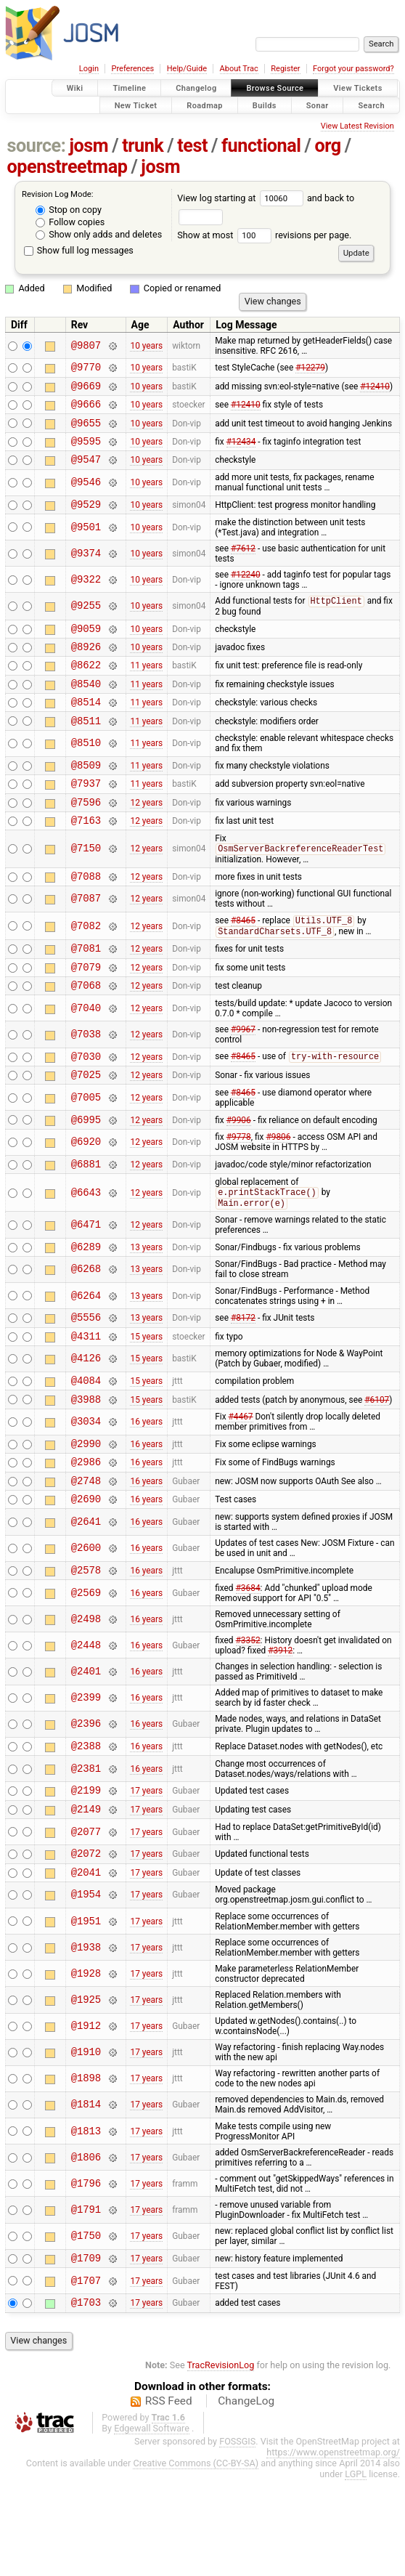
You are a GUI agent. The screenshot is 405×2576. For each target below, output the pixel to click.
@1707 (86, 2374)
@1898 (86, 2170)
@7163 (86, 857)
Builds (265, 105)
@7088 (86, 916)
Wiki (75, 88)
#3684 (248, 1669)
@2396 (86, 1805)
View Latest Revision (357, 126)
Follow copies (70, 221)
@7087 (86, 940)
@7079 (86, 1013)
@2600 (86, 1627)
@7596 (86, 837)
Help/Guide (187, 68)
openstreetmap (67, 166)
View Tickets (357, 88)
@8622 (86, 687)
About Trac (239, 68)
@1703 (86, 2398)
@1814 (86, 2196)
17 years (146, 1875)
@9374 (86, 568)
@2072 (86, 1942)
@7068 (86, 1033)
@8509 (86, 796)
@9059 (86, 646)
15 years (146, 1401)
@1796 (86, 2275)
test (192, 145)
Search (371, 105)
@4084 (86, 1447)
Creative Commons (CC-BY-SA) (195, 2558)
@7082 (86, 967)
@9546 (86, 496)
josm (88, 145)
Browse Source (274, 88)
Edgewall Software (151, 2524)
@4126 (86, 1424)
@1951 (86, 2013)
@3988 (86, 1468)
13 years (146, 1307)
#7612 (243, 564)
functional (261, 145)
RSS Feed (168, 2496)
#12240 (246, 590)
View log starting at (242, 198)
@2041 (86, 1963)
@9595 (86, 451)
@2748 (86, 1556)
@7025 (86, 1127)
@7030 (86, 1107)
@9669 (86, 390)
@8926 (86, 666)
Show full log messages (79, 250)
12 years (146, 837)
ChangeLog (246, 2496)
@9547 (86, 472)
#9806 (278, 1192)
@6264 (86, 1357)
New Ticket (136, 105)
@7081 (86, 992)
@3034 (86, 1492)
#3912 (280, 1731)
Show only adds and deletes (99, 234)
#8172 (243, 1380)
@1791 (86, 2301)
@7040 (86, 1057)
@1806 (86, 2249)
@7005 (86, 1150)
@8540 (86, 708)
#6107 (376, 1468)
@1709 (86, 2351)
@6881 (86, 1221)
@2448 (86, 1726)
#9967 (243, 1078)
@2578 (86, 1650)
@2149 (86, 1896)
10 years (146, 346)
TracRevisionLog (221, 2460)
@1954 (86, 1986)
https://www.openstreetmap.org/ (333, 2548)
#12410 (375, 389)
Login (89, 68)
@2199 (86, 1875)
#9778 (238, 1192)
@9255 (86, 621)
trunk (142, 145)
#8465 (243, 962)
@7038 (86, 1083)
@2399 (86, 1779)
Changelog (196, 88)
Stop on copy (69, 209)
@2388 (86, 1828)
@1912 (86, 2118)
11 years (146, 687)
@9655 (86, 431)
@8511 (86, 749)
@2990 (86, 1515)
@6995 (86, 1174)
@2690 (86, 1577)
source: (36, 145)
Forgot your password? (353, 68)
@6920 (86, 1197)
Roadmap (205, 105)
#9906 (238, 1174)
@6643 (86, 1250)
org (328, 145)
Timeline (129, 88)
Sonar (317, 105)
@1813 (86, 2222)
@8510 (86, 772)
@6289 (86, 1307)
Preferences (132, 68)
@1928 (86, 2065)
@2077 (86, 1919)
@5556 (86, 1380)
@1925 (86, 2091)
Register (285, 68)
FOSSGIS (237, 2537)
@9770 (86, 369)
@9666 (86, 410)
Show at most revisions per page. (264, 235)
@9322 (86, 595)
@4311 (86, 1401)
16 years (146, 1491)
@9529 (86, 519)
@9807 (86, 345)
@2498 (86, 1699)
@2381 (86, 1851)
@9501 (86, 542)
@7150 (86, 887)
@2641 (86, 1600)
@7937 (86, 816)
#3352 (248, 1721)
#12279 (310, 369)
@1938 (86, 2039)
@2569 (86, 1673)
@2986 (86, 1535)
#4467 (241, 1486)
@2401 (86, 1752)
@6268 (86, 1330)
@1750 (86, 2328)
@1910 (86, 2144)
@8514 (86, 728)
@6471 (86, 1283)
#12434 (241, 451)
